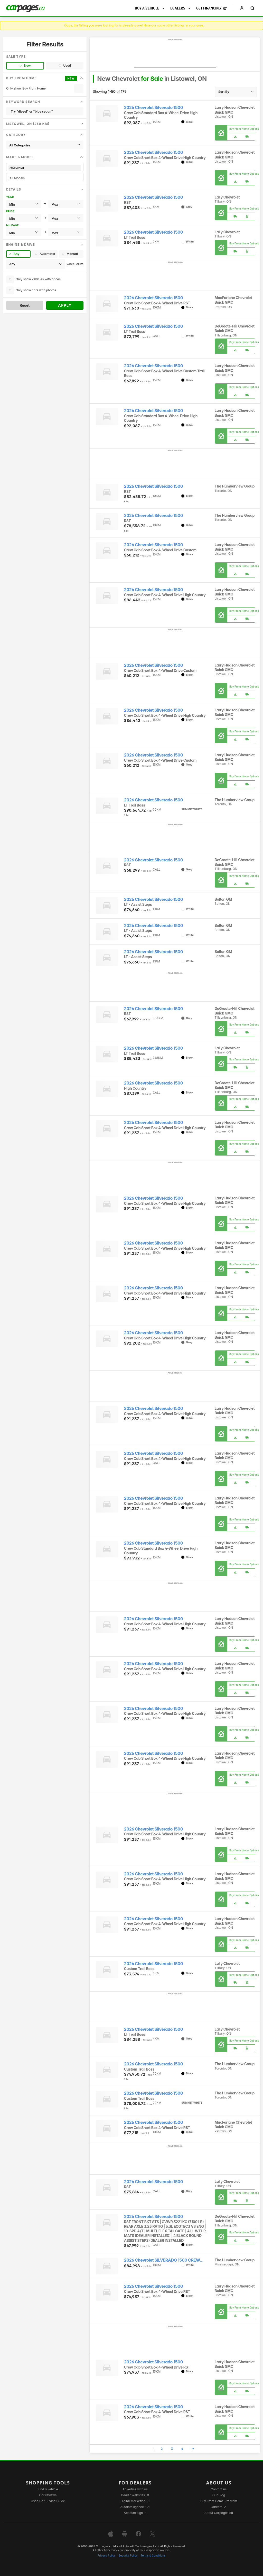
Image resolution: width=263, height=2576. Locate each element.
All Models (44, 178)
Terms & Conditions (152, 2555)
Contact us (219, 2489)
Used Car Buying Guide (48, 2501)
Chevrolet (44, 168)
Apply (65, 305)
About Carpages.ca (218, 2513)
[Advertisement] (175, 54)
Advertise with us (135, 2489)
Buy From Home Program (218, 2501)
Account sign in (135, 2513)
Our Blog (218, 2495)
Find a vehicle (48, 2489)
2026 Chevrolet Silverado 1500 (153, 107)
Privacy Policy (107, 2555)
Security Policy (128, 2555)
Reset (25, 305)
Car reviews (48, 2495)
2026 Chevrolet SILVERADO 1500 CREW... (164, 2260)
